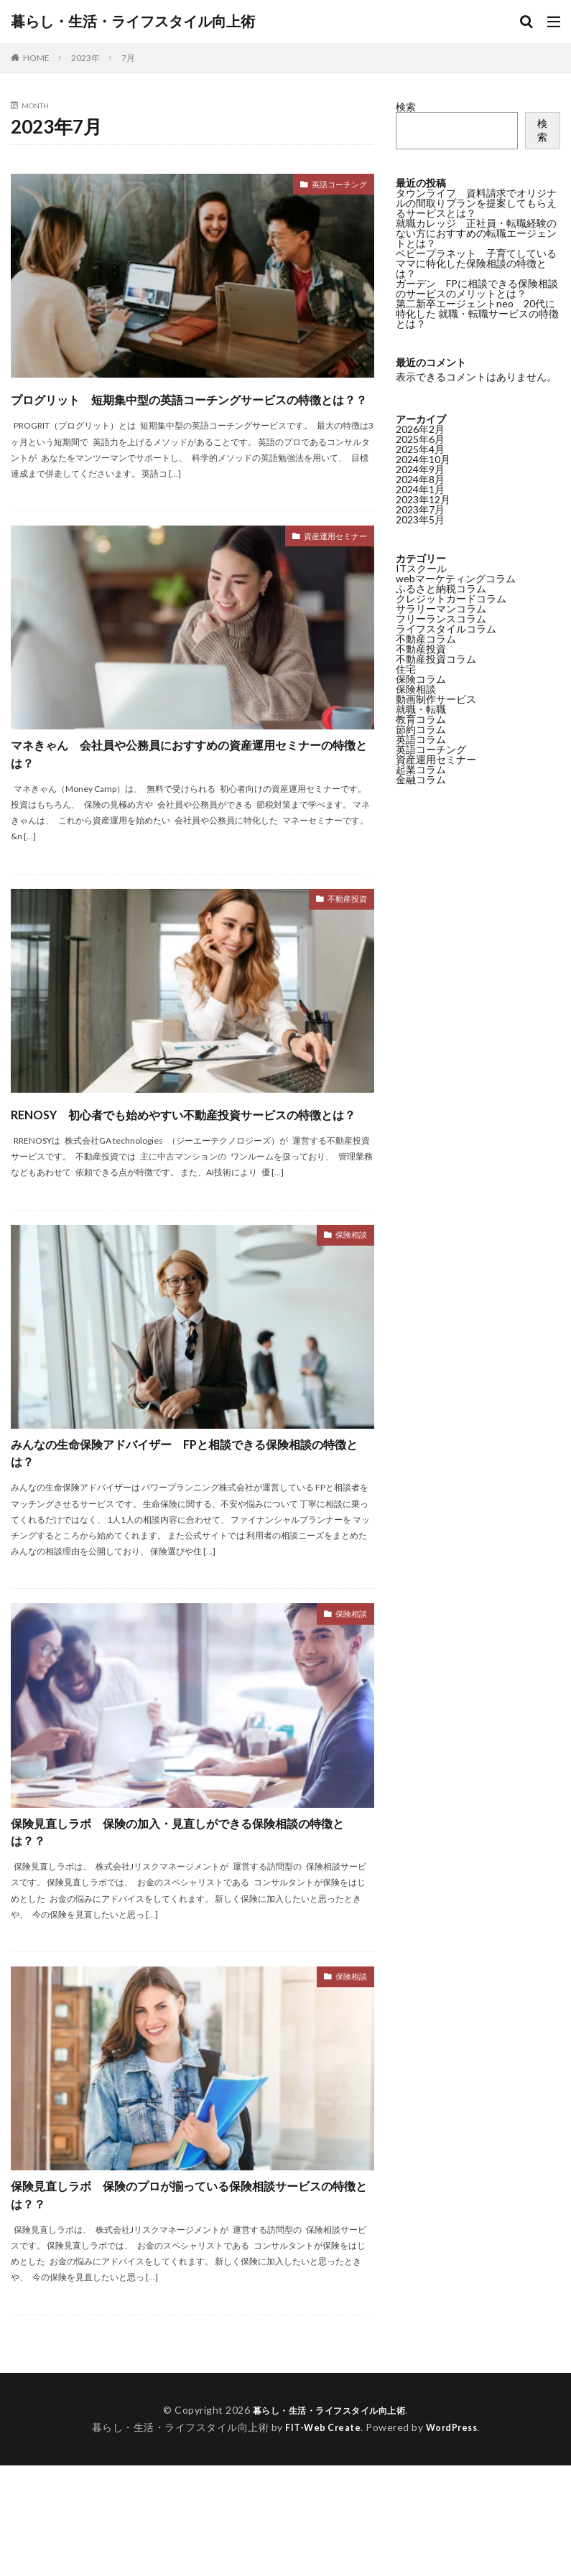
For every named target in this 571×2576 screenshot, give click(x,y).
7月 (128, 57)
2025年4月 (420, 449)
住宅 (406, 669)
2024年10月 (423, 459)
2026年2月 (420, 429)
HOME (36, 57)
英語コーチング (332, 186)
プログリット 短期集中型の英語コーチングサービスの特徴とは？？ (187, 410)
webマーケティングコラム (456, 578)
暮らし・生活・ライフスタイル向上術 (133, 21)
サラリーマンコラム (441, 608)
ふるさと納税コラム (441, 588)
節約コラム (421, 729)
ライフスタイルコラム (446, 628)
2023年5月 (420, 519)
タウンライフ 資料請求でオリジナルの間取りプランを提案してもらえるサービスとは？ (476, 203)
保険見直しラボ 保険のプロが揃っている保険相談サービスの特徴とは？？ (187, 2299)
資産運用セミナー (327, 564)
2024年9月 (420, 469)
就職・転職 (421, 709)
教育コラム (421, 719)
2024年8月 (420, 479)
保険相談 (347, 1303)
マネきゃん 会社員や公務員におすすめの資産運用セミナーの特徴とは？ (187, 788)
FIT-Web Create (320, 2537)
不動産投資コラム (436, 659)
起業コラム (421, 769)
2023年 (85, 57)
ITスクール (421, 568)
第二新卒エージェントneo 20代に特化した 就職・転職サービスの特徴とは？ (477, 313)
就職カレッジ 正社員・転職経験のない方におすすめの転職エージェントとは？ (476, 233)
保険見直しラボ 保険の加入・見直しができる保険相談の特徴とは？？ (186, 1921)
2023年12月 (423, 499)
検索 (406, 107)
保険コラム (421, 679)
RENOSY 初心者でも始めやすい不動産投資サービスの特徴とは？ (185, 1166)
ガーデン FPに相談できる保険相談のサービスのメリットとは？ (477, 288)
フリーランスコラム (441, 618)
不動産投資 (342, 941)
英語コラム (421, 739)
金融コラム (421, 779)
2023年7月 (420, 509)
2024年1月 (420, 489)
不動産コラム (426, 639)
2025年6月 (420, 439)
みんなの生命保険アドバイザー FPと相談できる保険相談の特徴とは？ (189, 1527)
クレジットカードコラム (451, 598)
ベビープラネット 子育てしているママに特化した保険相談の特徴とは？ (476, 263)
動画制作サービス (436, 699)
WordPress (455, 2537)
